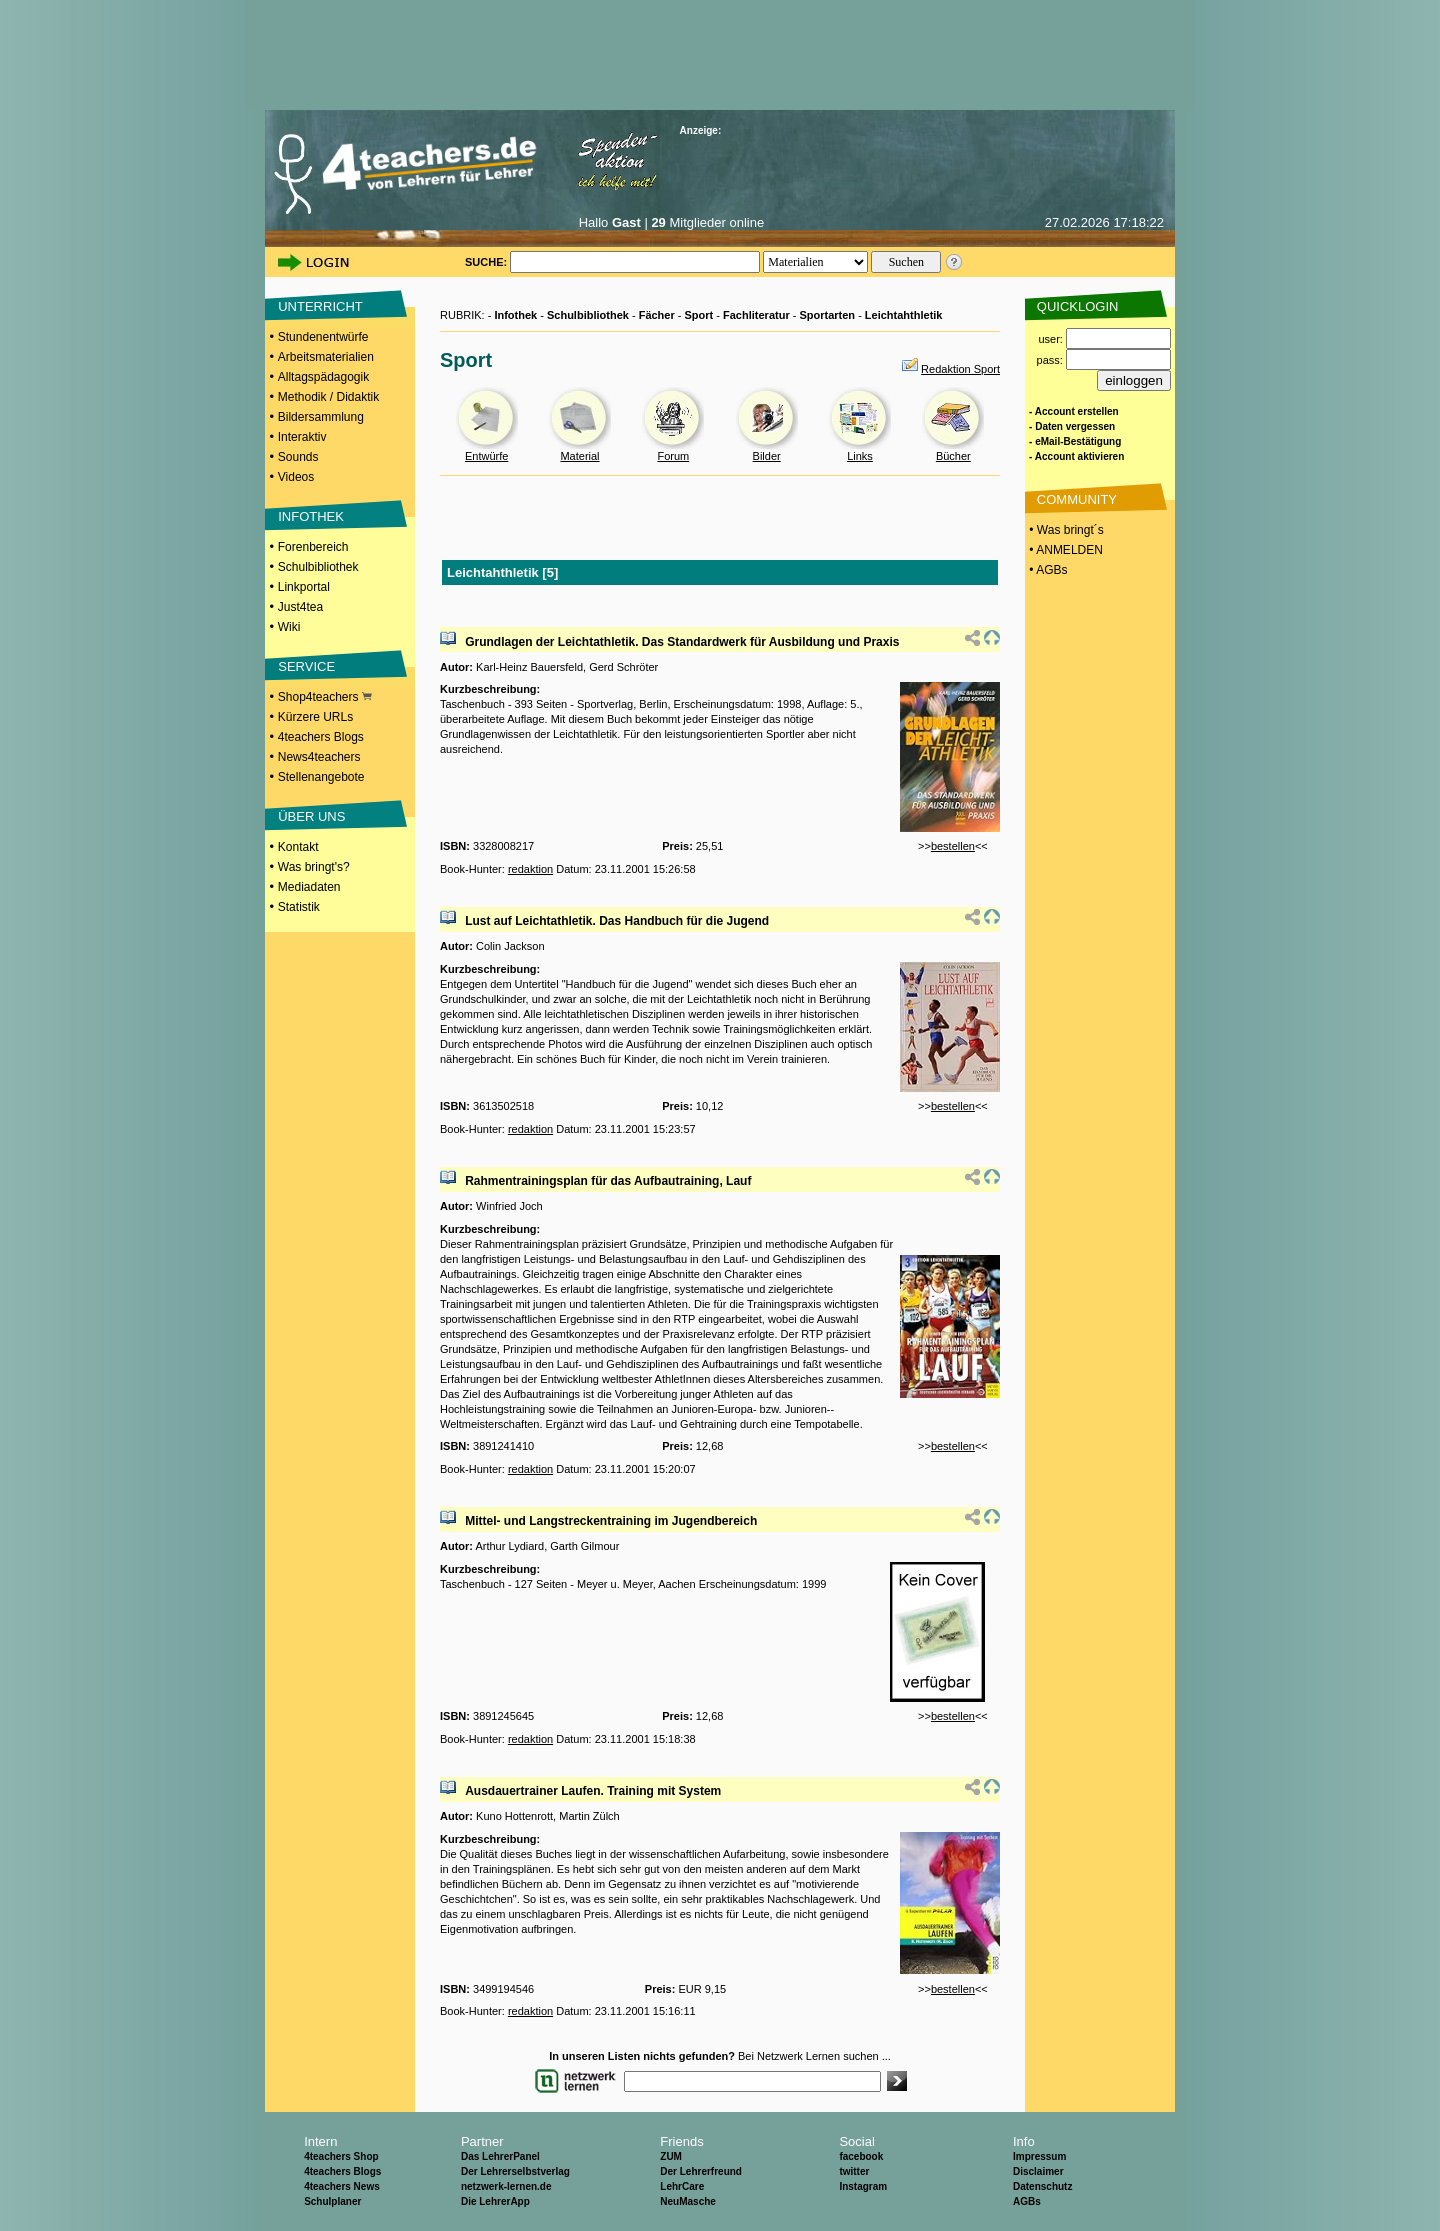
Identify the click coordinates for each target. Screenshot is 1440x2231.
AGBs (1027, 2201)
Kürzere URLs (315, 717)
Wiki (289, 627)
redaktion (530, 869)
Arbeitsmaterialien (326, 357)
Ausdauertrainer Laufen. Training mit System (593, 1791)
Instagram (863, 2186)
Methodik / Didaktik (328, 397)
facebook (861, 2156)
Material (579, 456)
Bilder (767, 456)
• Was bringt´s (1065, 530)
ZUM (671, 2156)
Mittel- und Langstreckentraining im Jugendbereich (611, 1521)
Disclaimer (1038, 2171)
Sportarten (827, 315)
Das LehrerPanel (500, 2156)
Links (860, 456)
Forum (673, 456)
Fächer (657, 315)
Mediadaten (309, 887)
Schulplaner (332, 2201)
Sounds (298, 457)
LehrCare (682, 2186)
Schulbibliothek (318, 567)
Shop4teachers (325, 697)
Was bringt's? (314, 867)
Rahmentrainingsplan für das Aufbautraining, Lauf (608, 1181)
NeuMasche (688, 2201)
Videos (296, 477)
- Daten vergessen (1072, 426)
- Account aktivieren (1076, 456)
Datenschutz (1042, 2186)
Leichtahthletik (904, 315)
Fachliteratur (756, 315)
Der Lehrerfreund (701, 2171)
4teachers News (342, 2186)
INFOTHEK (311, 516)
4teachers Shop (341, 2156)
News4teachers (319, 757)
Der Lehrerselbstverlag (515, 2171)
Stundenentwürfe (323, 337)
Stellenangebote (321, 777)
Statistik (299, 907)
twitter (854, 2171)
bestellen (953, 846)
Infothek (515, 315)
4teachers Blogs (321, 737)
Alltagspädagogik (323, 377)
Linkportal (304, 587)
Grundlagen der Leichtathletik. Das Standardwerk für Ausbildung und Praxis (682, 642)
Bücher (953, 456)
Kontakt (298, 847)
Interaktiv (302, 437)
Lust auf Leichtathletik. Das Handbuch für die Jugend (617, 921)
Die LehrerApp (495, 2201)
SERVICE (306, 666)
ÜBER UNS (311, 816)
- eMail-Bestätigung (1075, 441)
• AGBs (1047, 570)
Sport (699, 315)
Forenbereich (313, 547)
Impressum (1039, 2156)
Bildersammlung (321, 417)
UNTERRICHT (320, 306)
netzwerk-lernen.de (506, 2186)
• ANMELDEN (1064, 550)
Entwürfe (486, 456)
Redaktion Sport (960, 369)
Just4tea (300, 607)
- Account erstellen (1074, 411)
